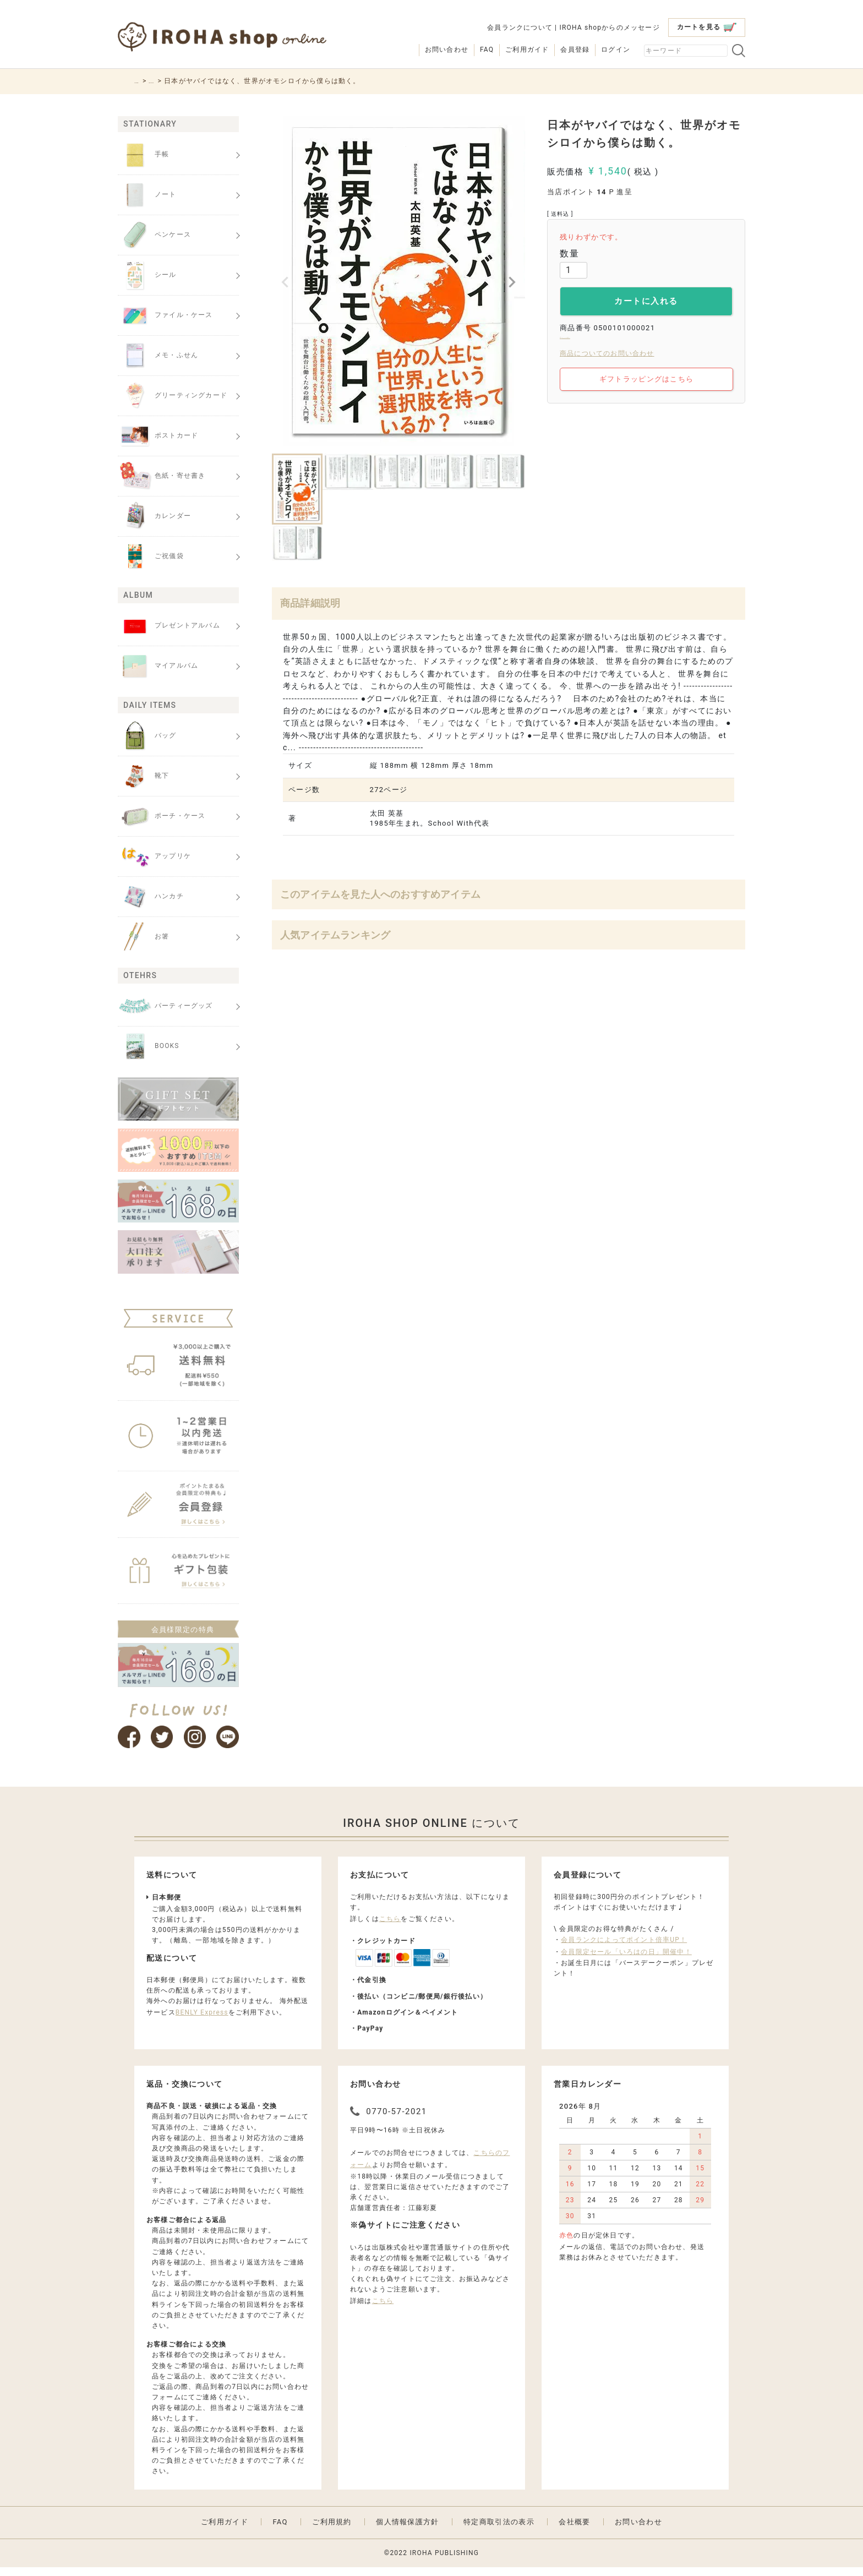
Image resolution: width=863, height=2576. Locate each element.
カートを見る (706, 27)
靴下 (143, 776)
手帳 (143, 155)
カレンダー (154, 516)
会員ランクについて (520, 27)
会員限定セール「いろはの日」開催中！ (626, 1960)
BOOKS (178, 81)
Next (512, 282)
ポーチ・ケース (161, 816)
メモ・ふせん (158, 356)
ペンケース (154, 235)
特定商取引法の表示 (498, 2530)
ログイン (615, 49)
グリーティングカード (172, 396)
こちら (390, 1927)
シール (147, 275)
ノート (147, 195)
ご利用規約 (332, 2530)
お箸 (143, 937)
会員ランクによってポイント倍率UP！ (624, 1948)
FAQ (487, 49)
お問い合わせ (446, 49)
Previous (285, 282)
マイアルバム (158, 666)
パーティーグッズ (165, 1006)
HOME (145, 81)
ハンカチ (151, 897)
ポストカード (158, 436)
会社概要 (574, 2530)
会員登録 (574, 49)
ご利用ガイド (527, 49)
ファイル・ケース (165, 315)
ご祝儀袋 (151, 556)
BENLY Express (202, 2020)
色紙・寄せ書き (161, 476)
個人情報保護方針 (407, 2530)
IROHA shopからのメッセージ (609, 27)
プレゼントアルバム (169, 626)
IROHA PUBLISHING (444, 2561)
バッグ (147, 736)
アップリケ (154, 856)
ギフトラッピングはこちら (647, 389)
